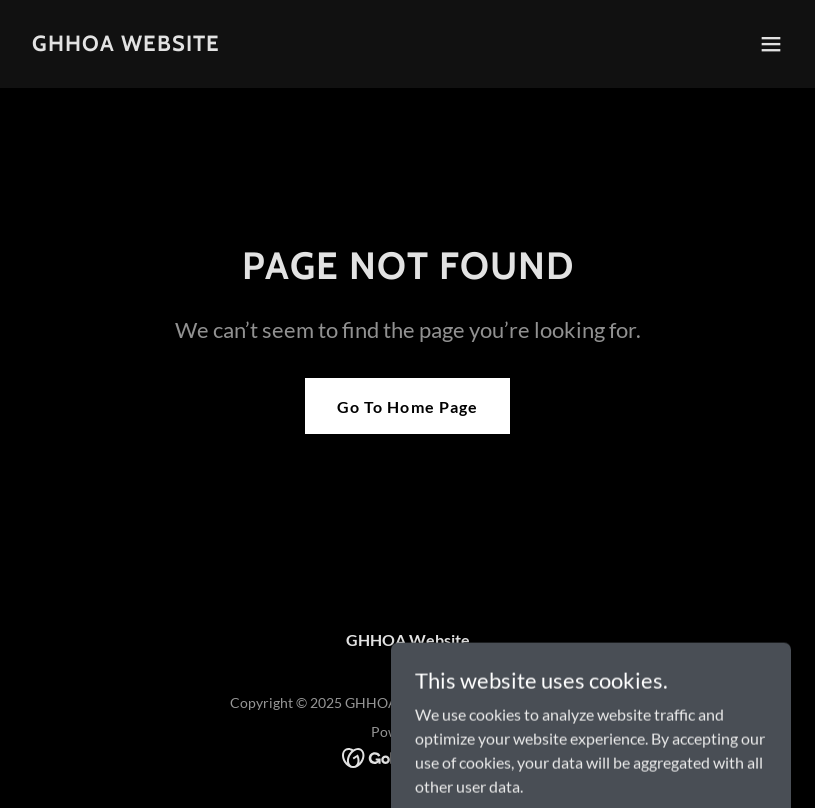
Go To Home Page (407, 406)
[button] (771, 44)
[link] (126, 44)
